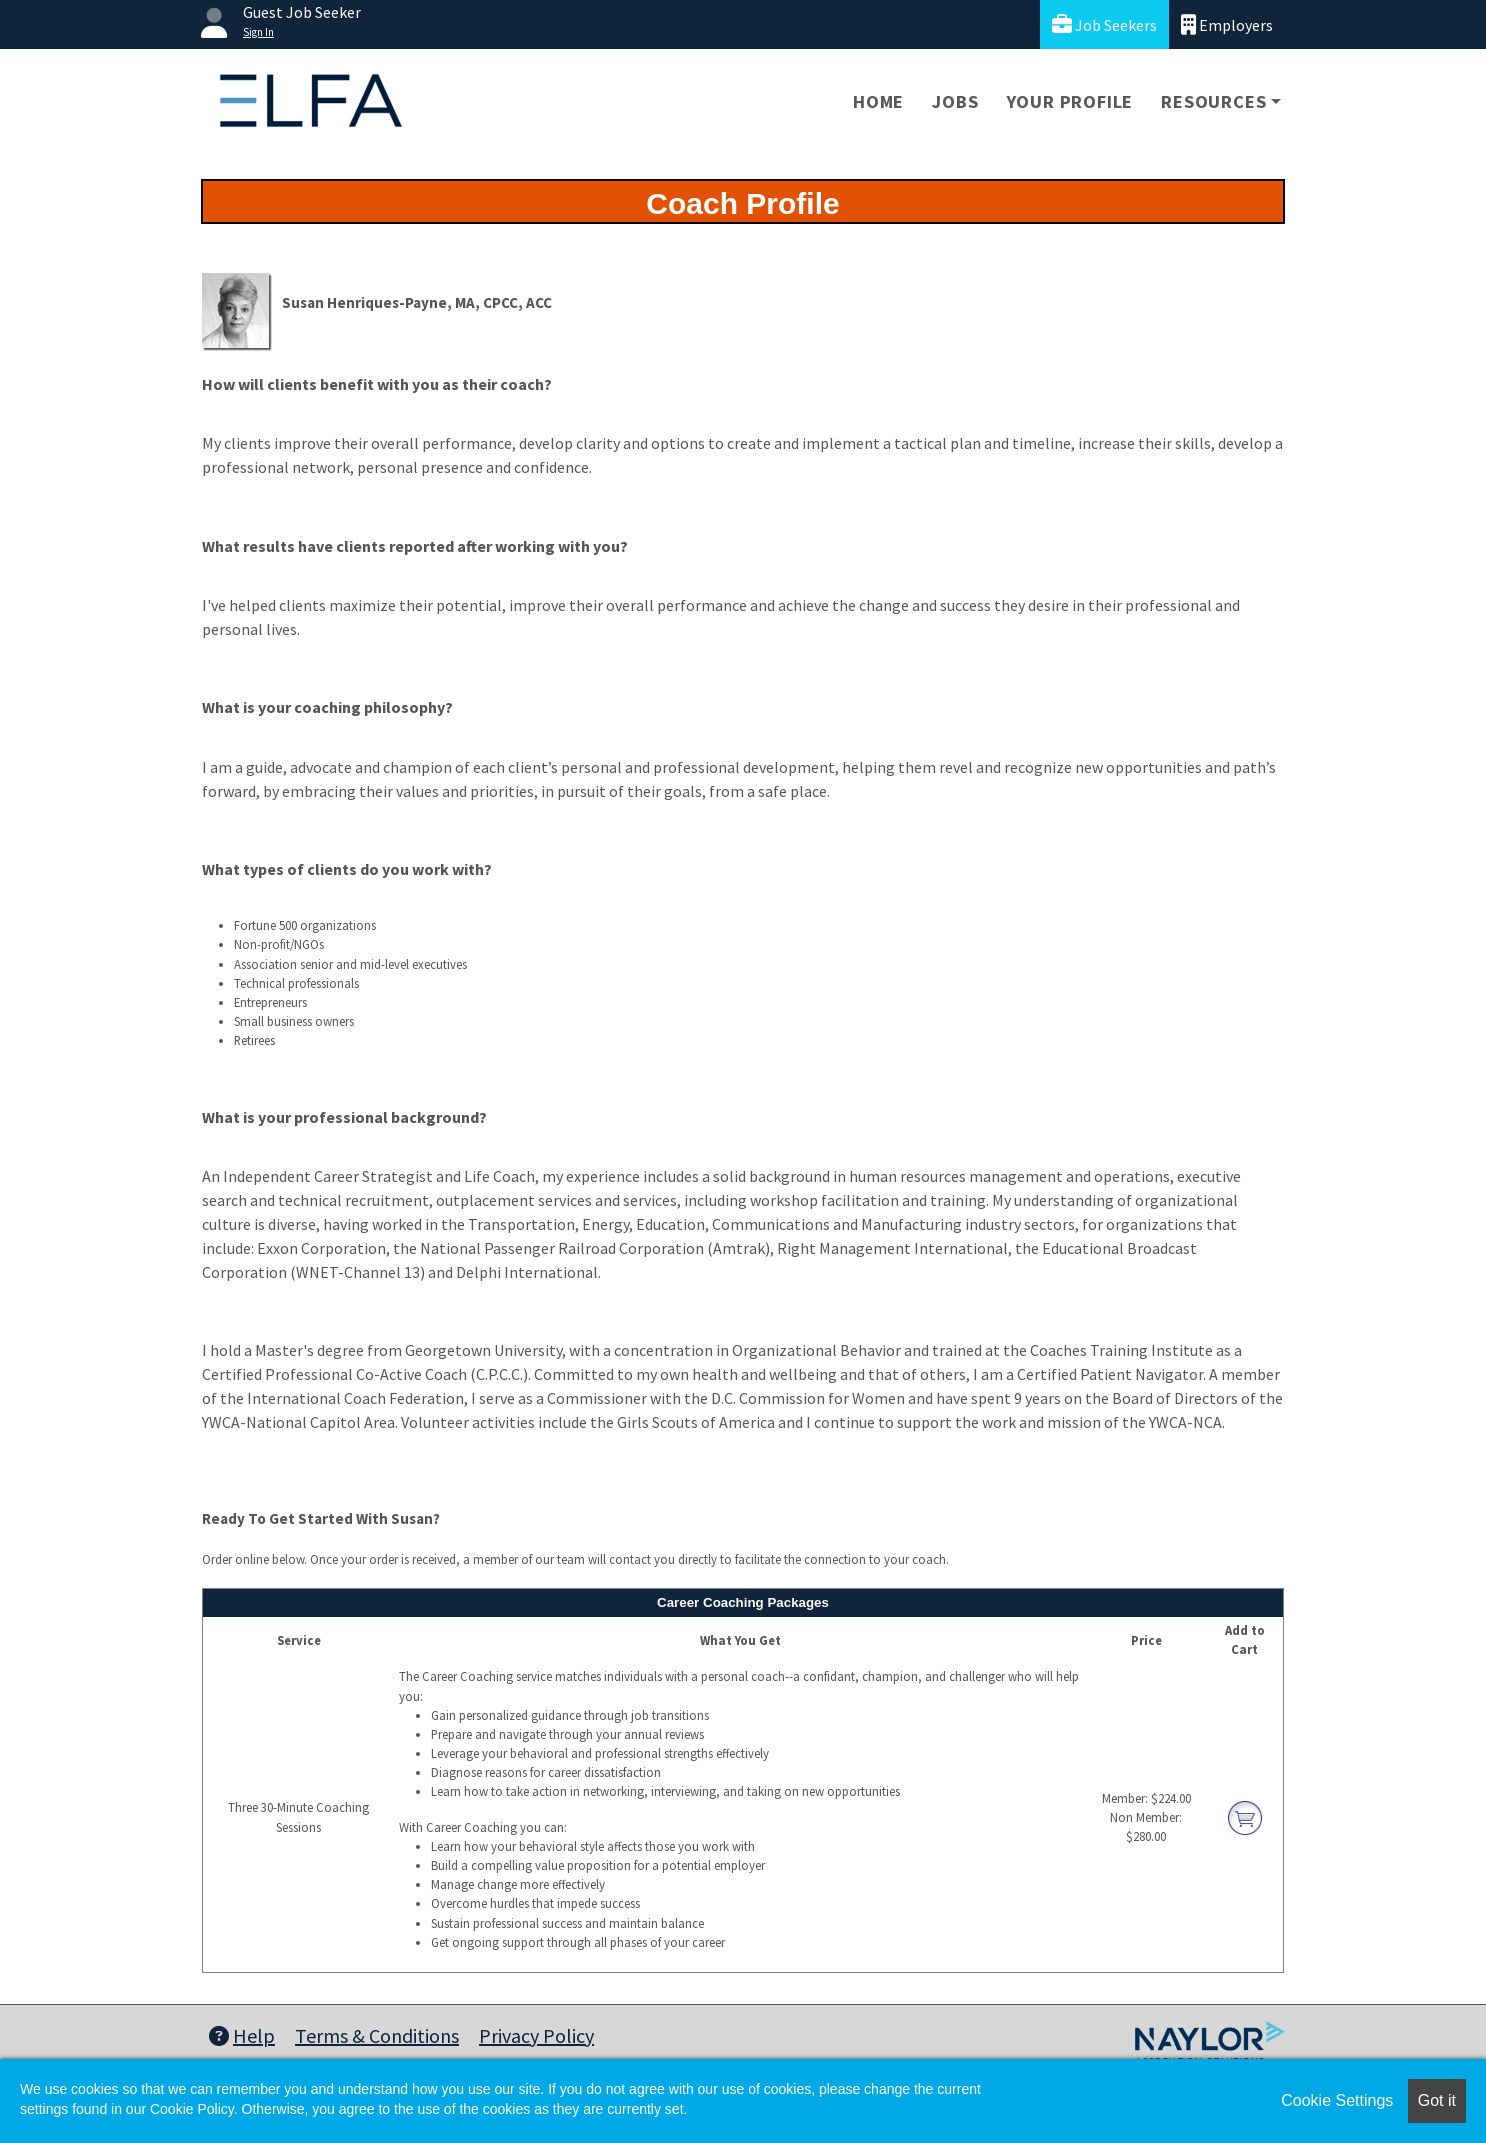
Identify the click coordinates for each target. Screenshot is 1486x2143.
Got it (1437, 2100)
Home (878, 101)
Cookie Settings (1337, 2100)
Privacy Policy (536, 2035)
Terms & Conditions (377, 2035)
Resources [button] (1213, 101)
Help (242, 2035)
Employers (1227, 24)
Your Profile (1070, 101)
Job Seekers (1104, 24)
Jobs (955, 101)
